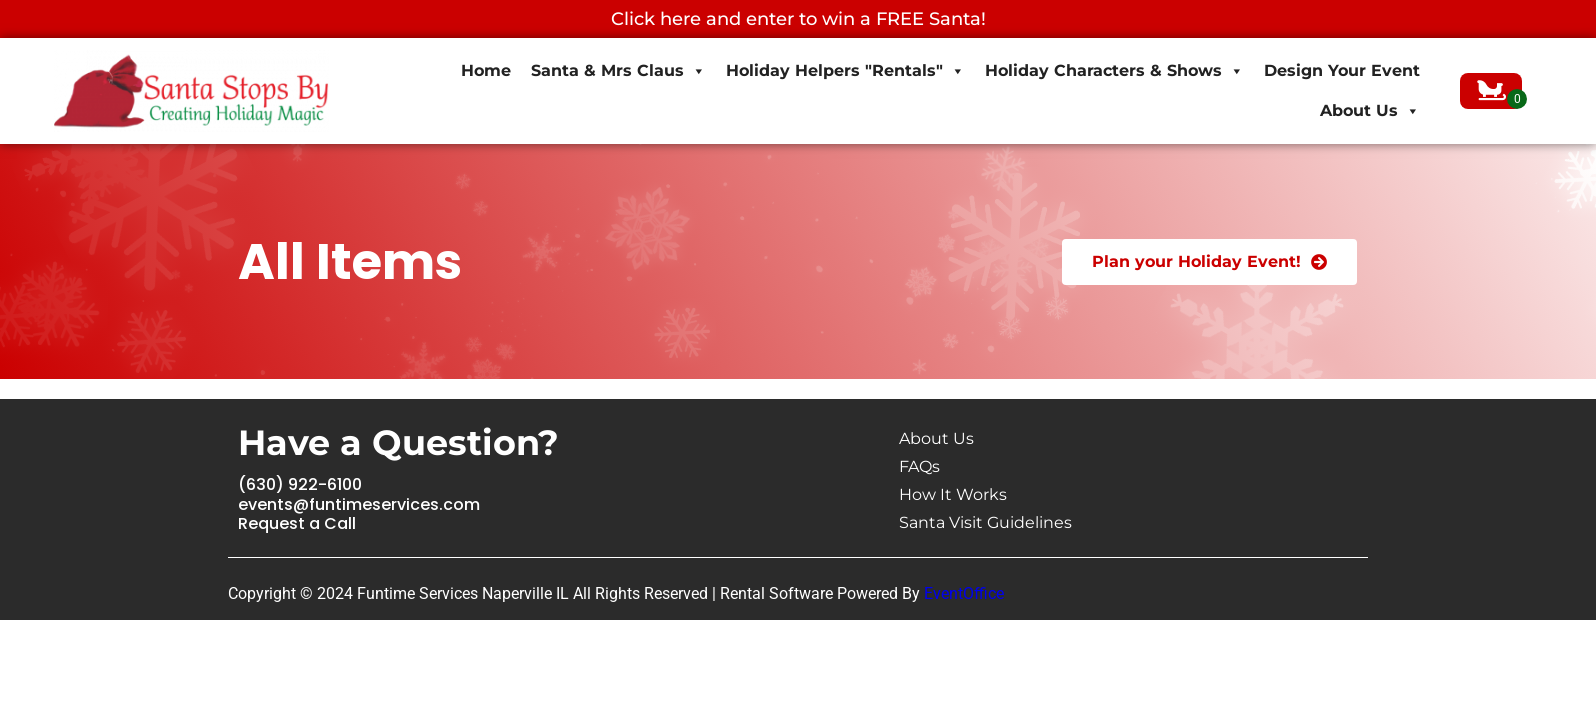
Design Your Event (1342, 70)
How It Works (953, 494)
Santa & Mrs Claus (618, 71)
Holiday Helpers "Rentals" (845, 71)
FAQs (919, 466)
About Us (1370, 111)
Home (486, 70)
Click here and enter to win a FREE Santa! (798, 19)
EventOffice (964, 593)
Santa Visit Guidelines (985, 522)
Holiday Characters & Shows (1114, 71)
